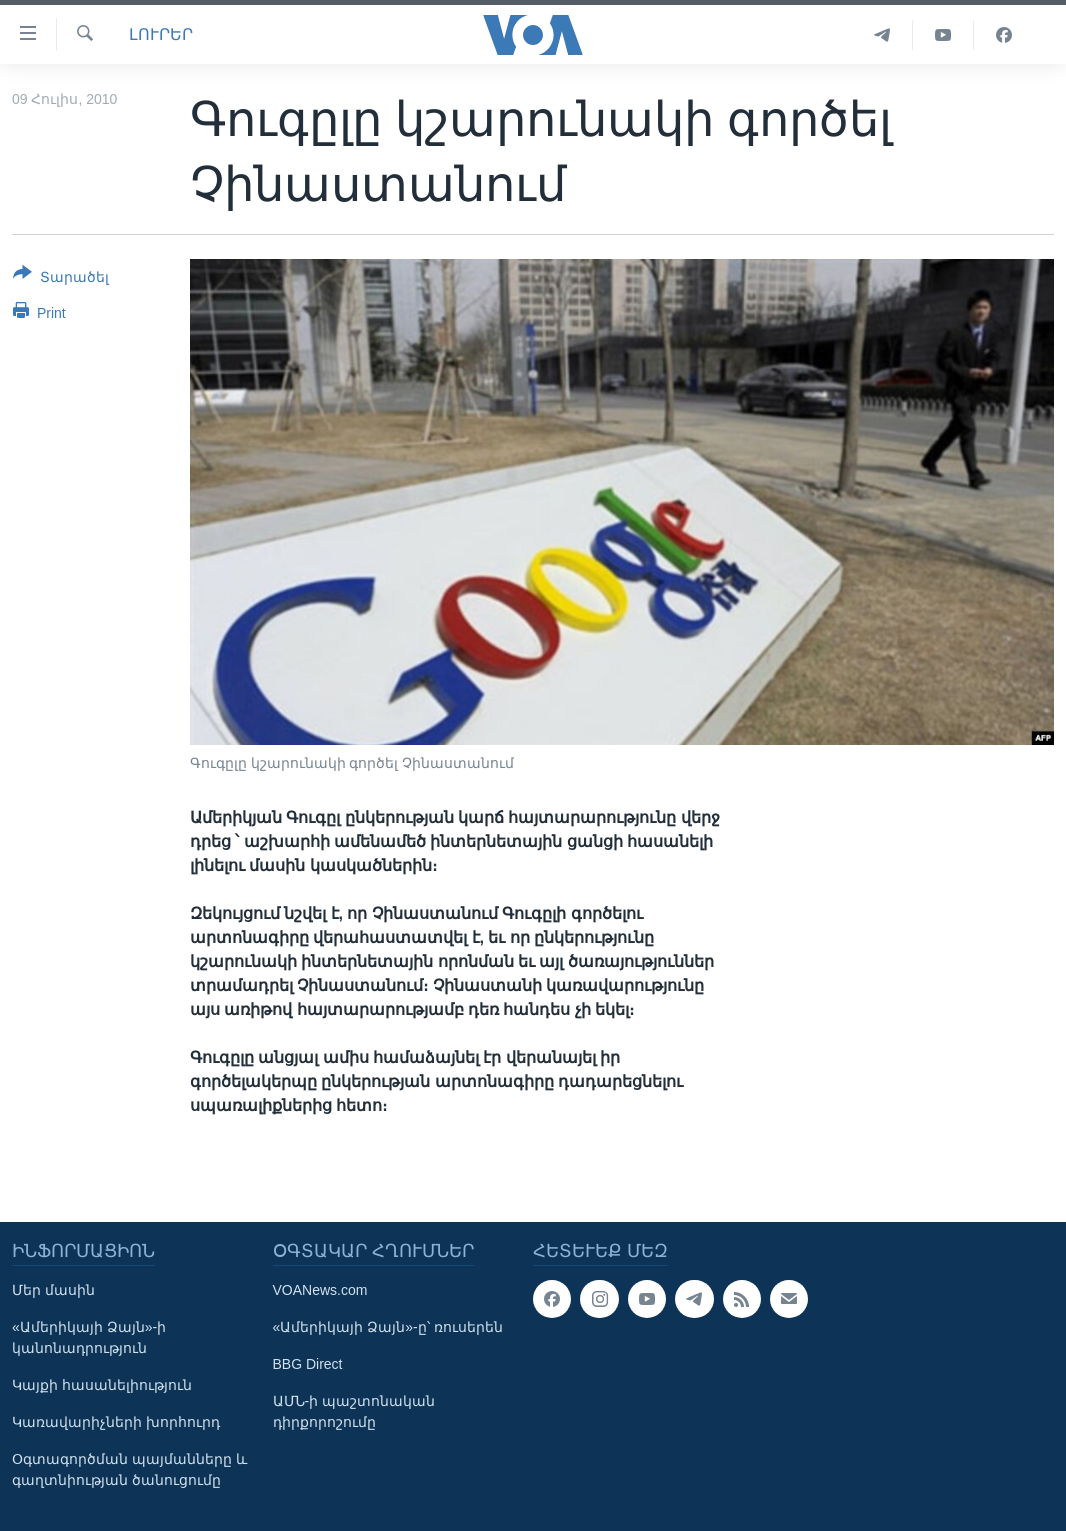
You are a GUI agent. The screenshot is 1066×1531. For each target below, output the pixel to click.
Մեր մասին (53, 1290)
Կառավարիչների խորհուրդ (116, 1422)
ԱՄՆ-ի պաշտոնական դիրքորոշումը (354, 1411)
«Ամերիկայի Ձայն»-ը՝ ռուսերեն (388, 1327)
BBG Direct (308, 1364)
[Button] (61, 279)
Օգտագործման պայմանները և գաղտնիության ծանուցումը (129, 1469)
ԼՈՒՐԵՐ (161, 34)
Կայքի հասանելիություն (102, 1385)
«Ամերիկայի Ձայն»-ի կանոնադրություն (89, 1337)
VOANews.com (320, 1290)
